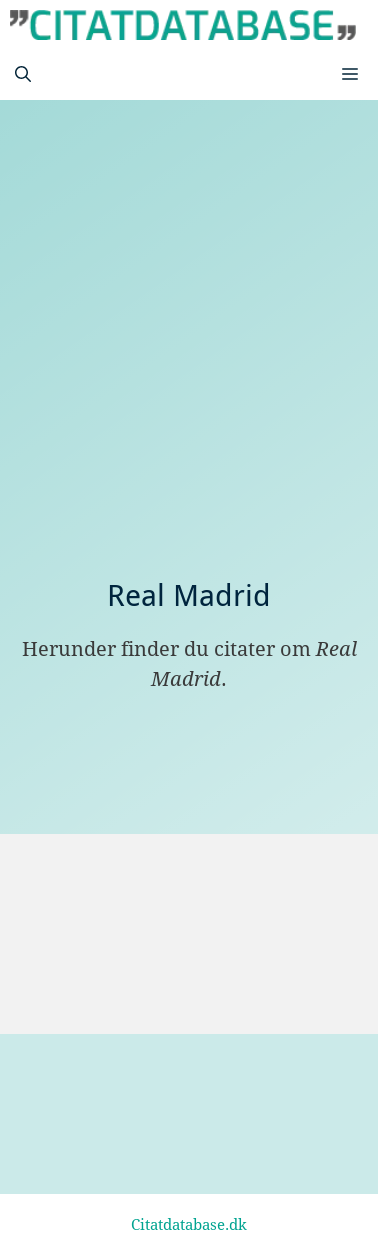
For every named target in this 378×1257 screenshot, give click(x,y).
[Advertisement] (189, 379)
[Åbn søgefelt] (23, 75)
